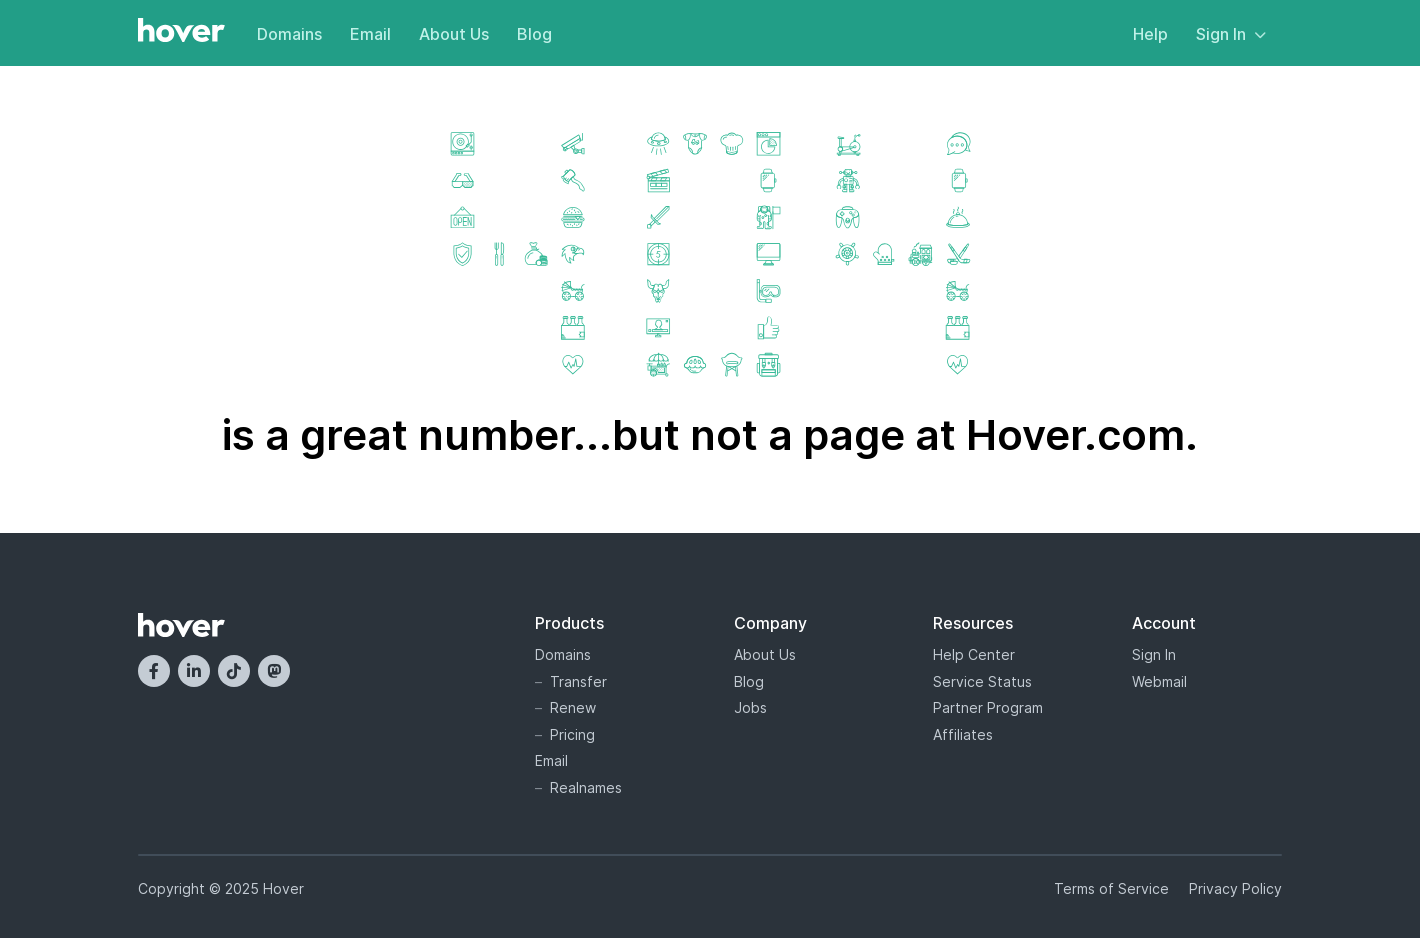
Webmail (1159, 681)
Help (1150, 34)
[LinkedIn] (194, 671)
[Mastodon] (274, 671)
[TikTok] (234, 671)
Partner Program (988, 707)
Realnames (586, 787)
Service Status (982, 681)
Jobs (750, 707)
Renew (573, 707)
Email (370, 34)
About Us (454, 34)
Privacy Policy (1235, 888)
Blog (534, 34)
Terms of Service (1111, 888)
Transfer (578, 681)
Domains (289, 34)
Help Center (974, 654)
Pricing (572, 734)
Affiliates (963, 734)
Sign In (1231, 34)
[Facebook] (154, 671)
